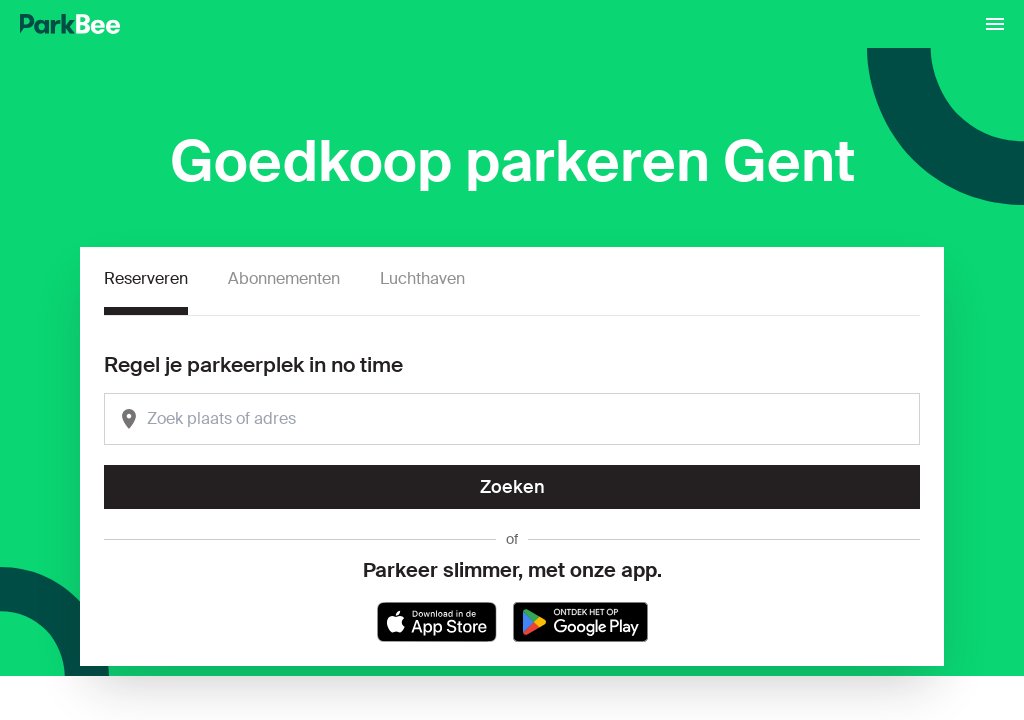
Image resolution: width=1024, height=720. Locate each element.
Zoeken (512, 487)
